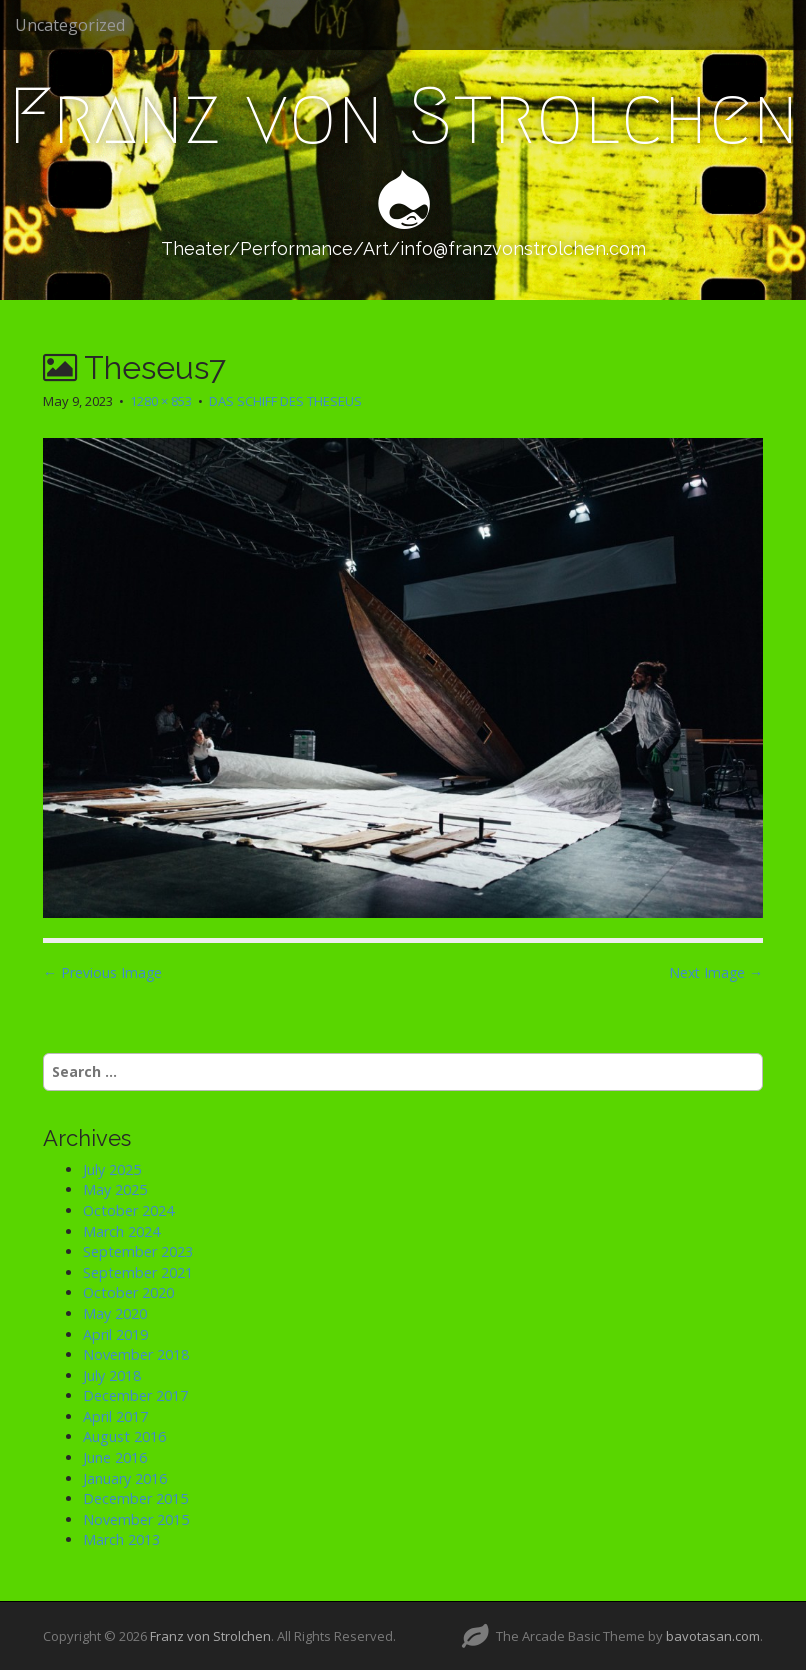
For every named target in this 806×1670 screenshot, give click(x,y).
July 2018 (112, 1375)
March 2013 (121, 1539)
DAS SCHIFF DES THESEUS (285, 401)
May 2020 (115, 1313)
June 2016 (115, 1457)
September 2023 (138, 1251)
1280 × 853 (161, 401)
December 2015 (135, 1498)
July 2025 (112, 1169)
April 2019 (115, 1334)
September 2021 (138, 1272)
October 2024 (128, 1210)
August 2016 (124, 1436)
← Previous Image (102, 972)
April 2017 (115, 1416)
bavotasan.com (713, 1636)
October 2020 (128, 1292)
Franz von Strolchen (403, 116)
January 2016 (125, 1478)
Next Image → (716, 972)
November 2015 (136, 1519)
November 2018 (136, 1354)
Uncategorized (70, 25)
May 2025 (115, 1189)
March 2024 (121, 1231)
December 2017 (135, 1395)
